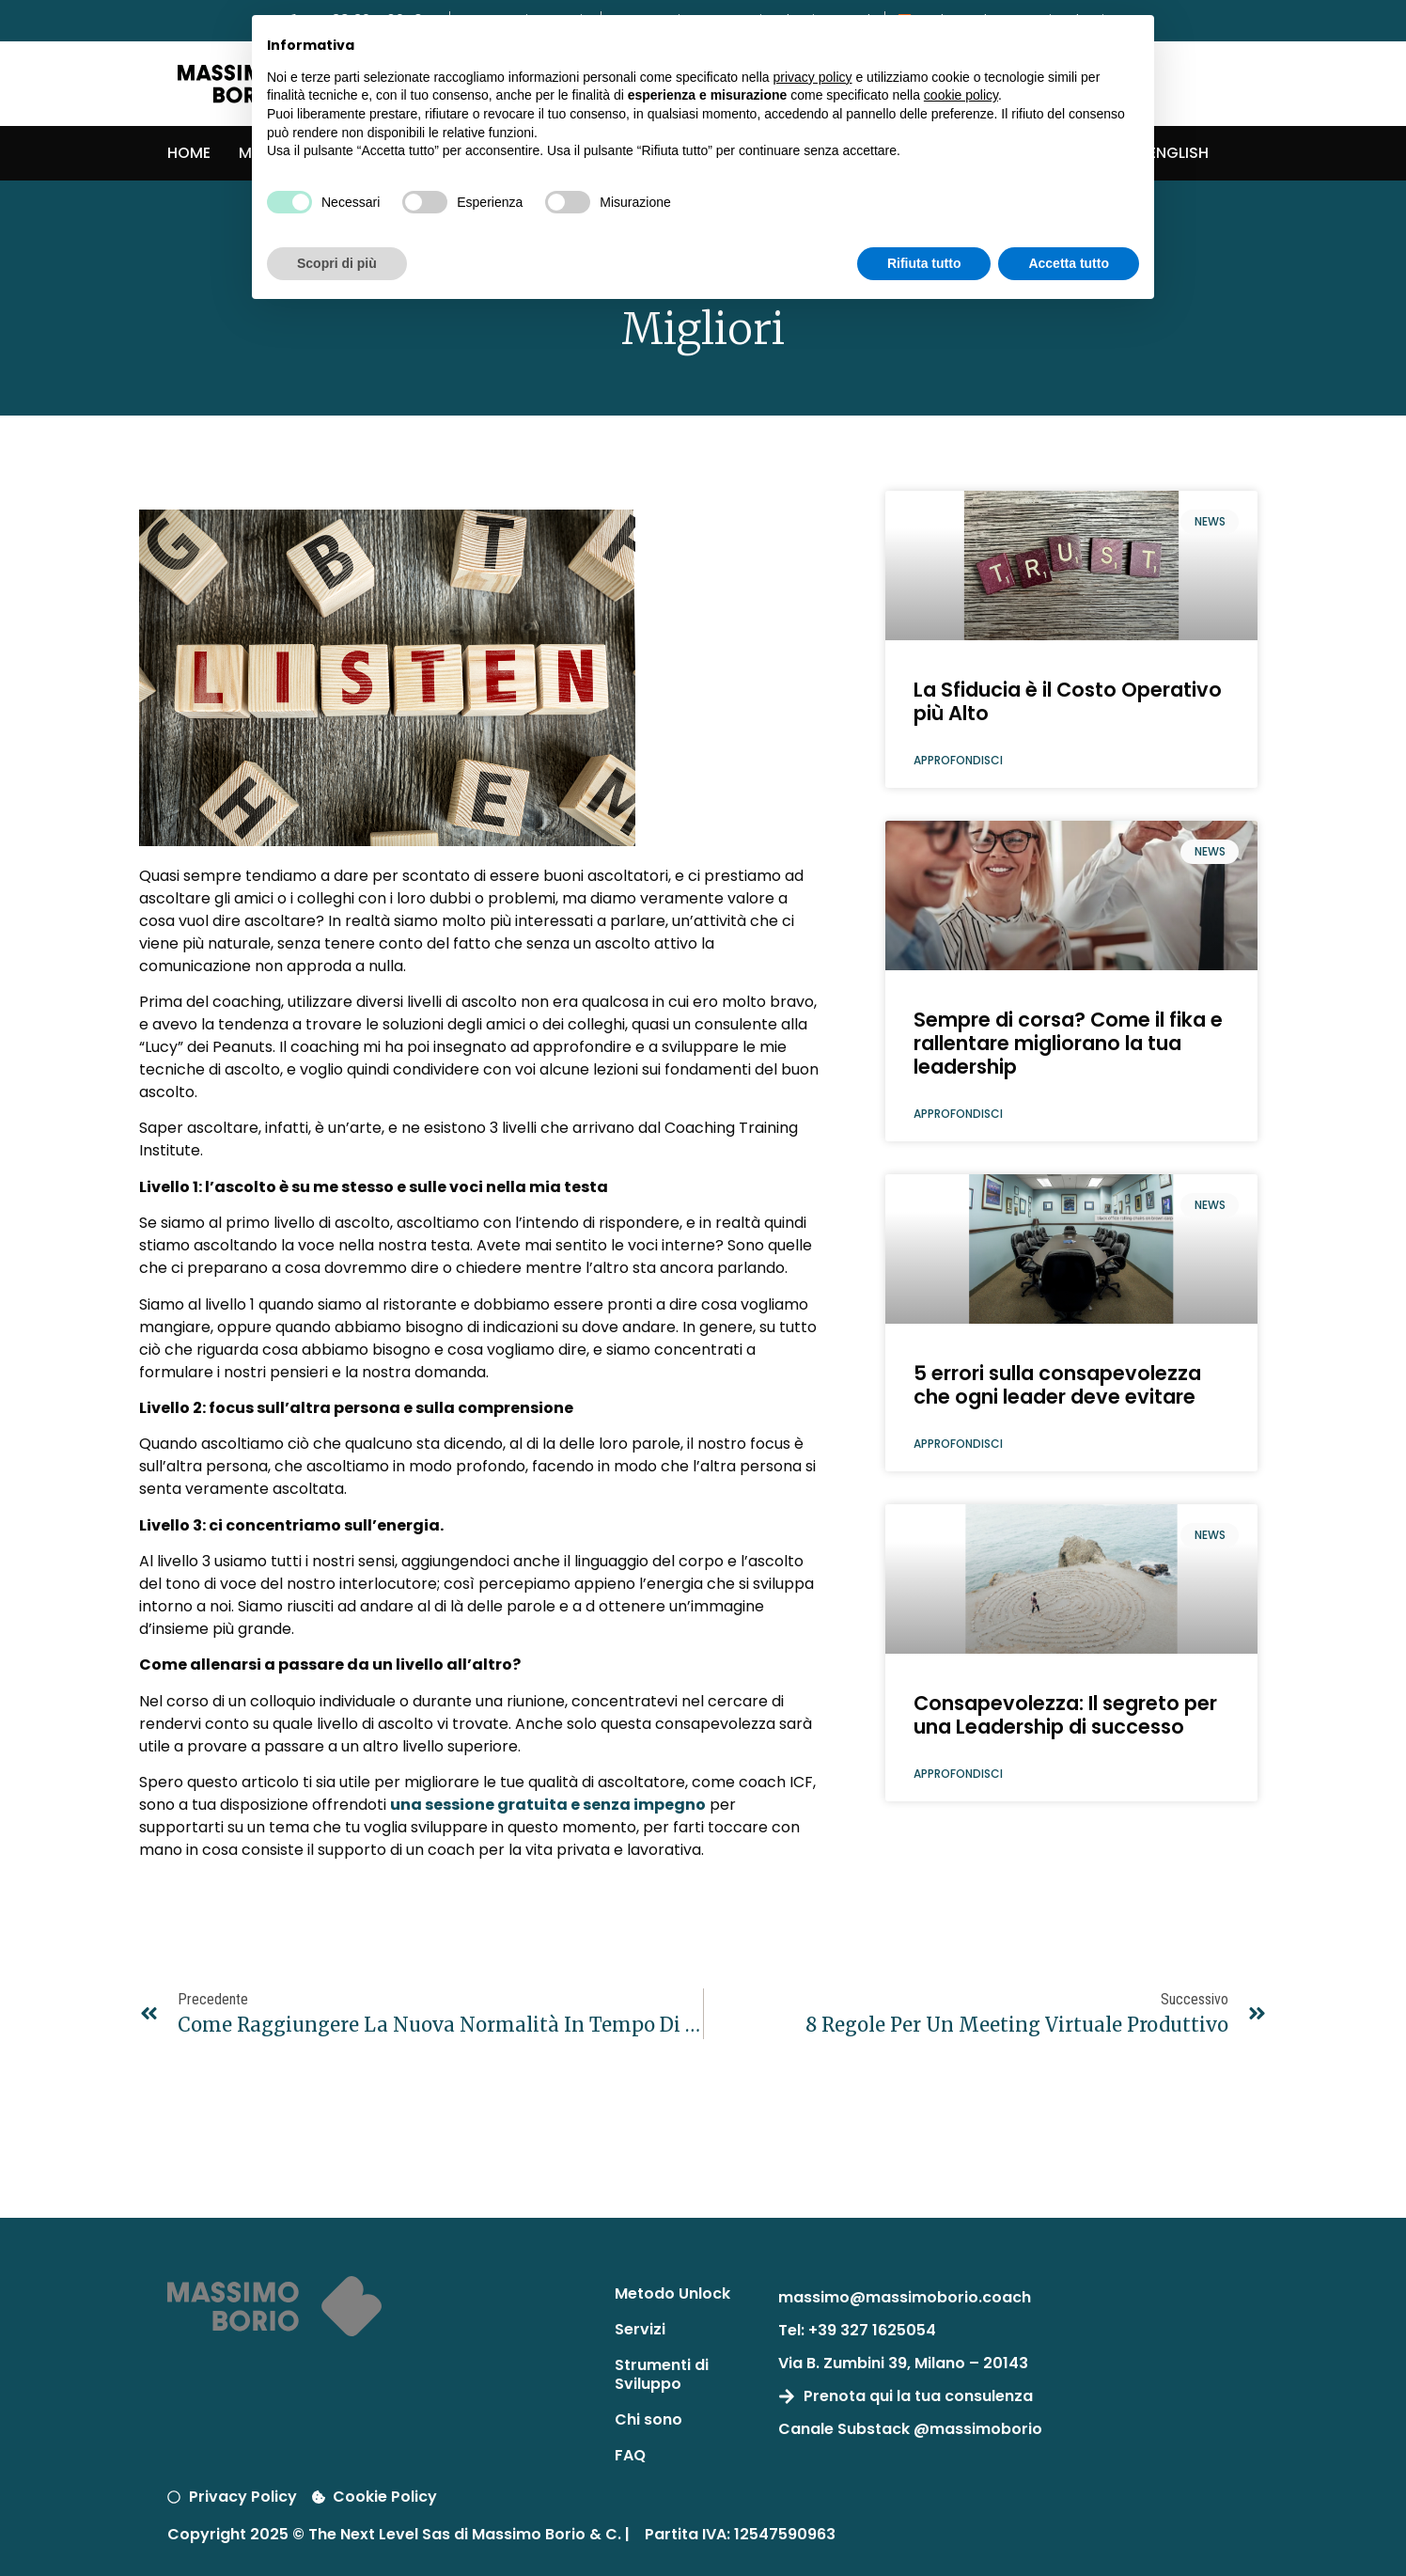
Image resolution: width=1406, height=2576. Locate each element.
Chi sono (648, 2419)
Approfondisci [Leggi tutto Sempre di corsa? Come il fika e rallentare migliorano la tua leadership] (958, 1114)
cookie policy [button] (961, 94)
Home (189, 153)
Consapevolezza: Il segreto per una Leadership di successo (1065, 1714)
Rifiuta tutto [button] (924, 263)
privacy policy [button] (812, 77)
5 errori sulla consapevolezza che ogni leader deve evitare (1057, 1384)
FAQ (630, 2455)
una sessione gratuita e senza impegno (548, 1804)
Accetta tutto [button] (1068, 263)
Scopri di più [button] (337, 263)
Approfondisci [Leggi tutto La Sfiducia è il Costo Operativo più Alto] (958, 760)
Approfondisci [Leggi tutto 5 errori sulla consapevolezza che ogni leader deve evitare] (958, 1444)
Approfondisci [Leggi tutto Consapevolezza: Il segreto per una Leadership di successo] (958, 1774)
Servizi (640, 2329)
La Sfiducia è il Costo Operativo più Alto (1068, 701)
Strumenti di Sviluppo (662, 2374)
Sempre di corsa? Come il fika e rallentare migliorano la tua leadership (1068, 1043)
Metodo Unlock (672, 2293)
